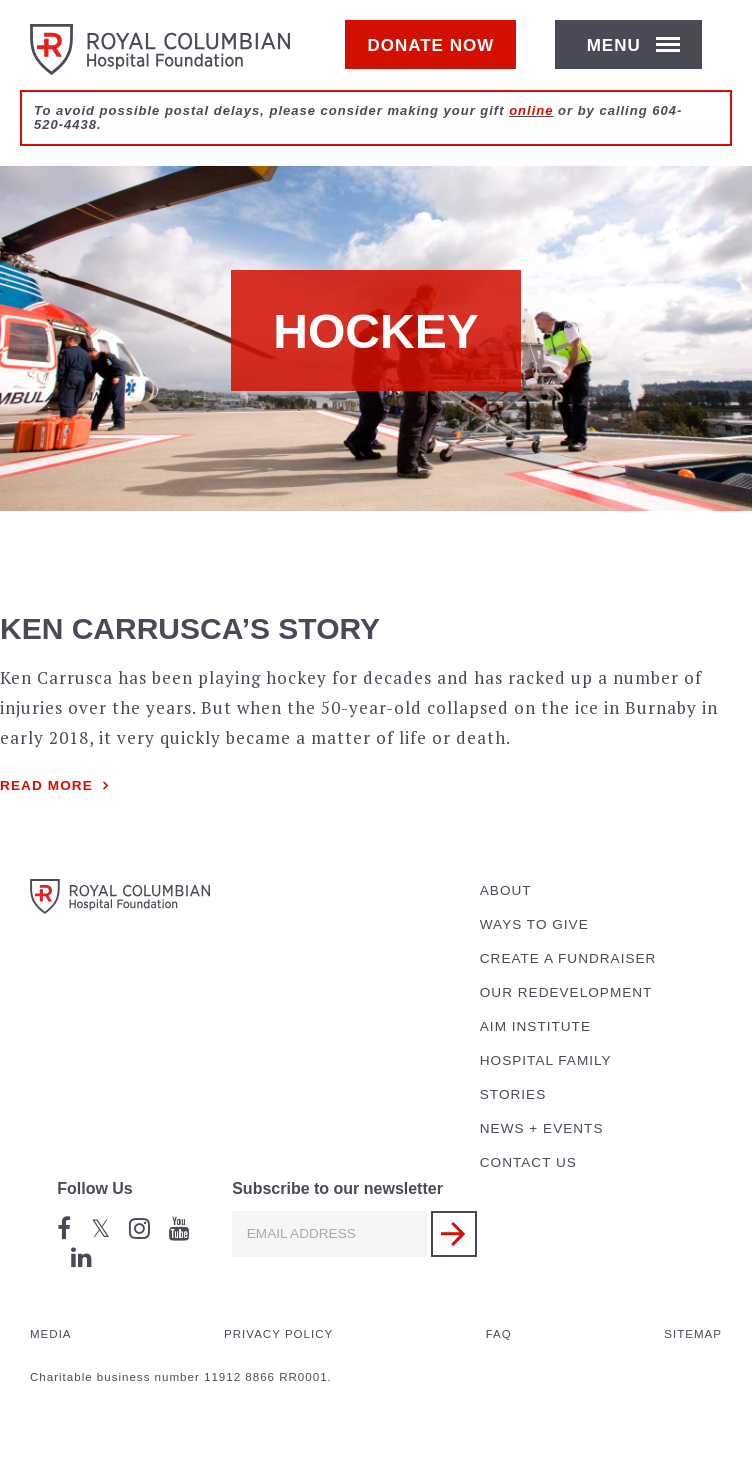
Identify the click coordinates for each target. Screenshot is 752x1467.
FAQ (499, 1334)
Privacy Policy (278, 1334)
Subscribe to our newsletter (337, 1188)
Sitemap (693, 1334)
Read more (46, 785)
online (531, 131)
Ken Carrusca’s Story (190, 628)
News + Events (542, 1128)
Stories (513, 1094)
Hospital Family (546, 1060)
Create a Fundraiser (568, 958)
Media (51, 1334)
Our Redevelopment (566, 992)
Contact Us (528, 1162)
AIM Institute (535, 1026)
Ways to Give (534, 924)
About (506, 890)
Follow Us (95, 1188)
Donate (440, 56)
